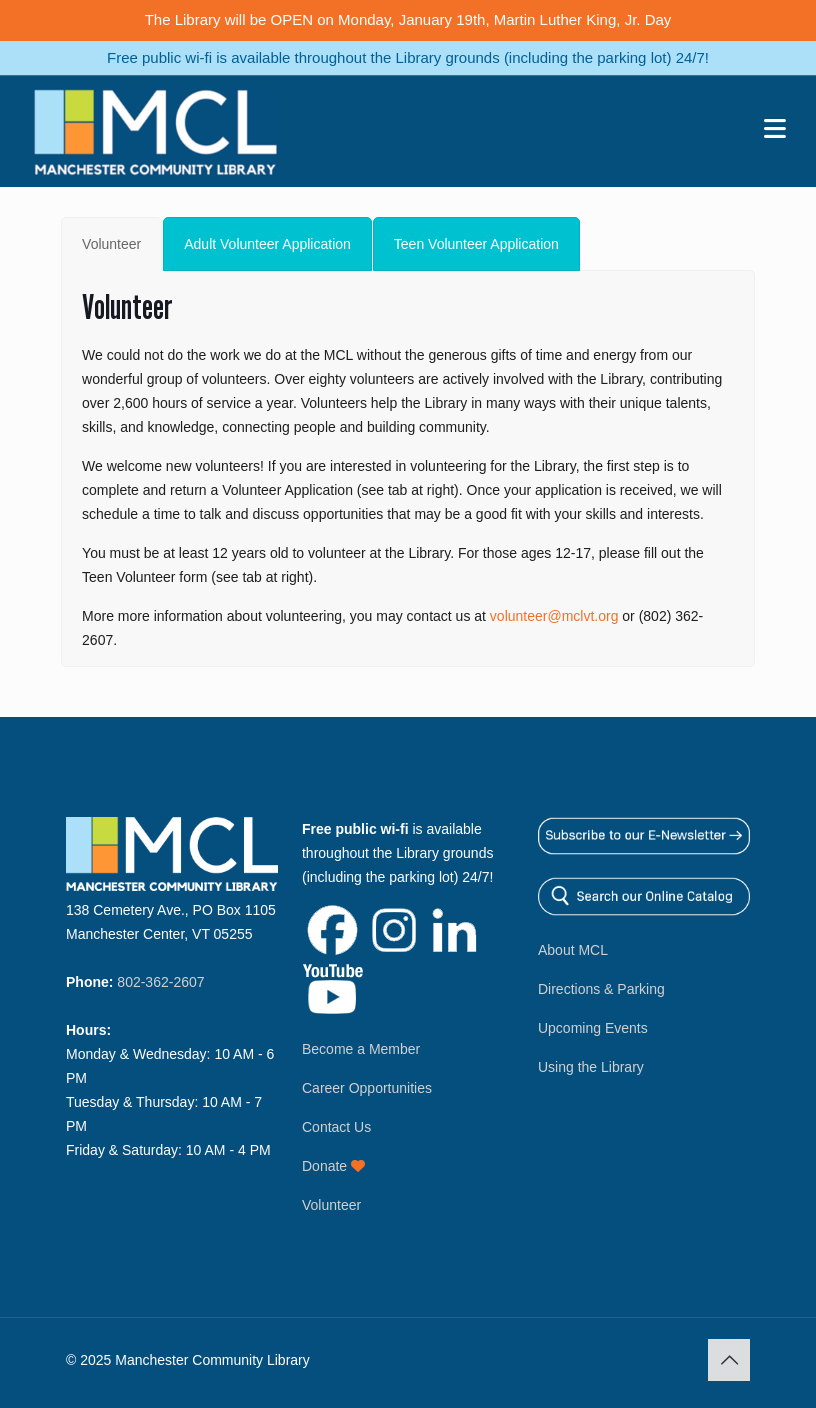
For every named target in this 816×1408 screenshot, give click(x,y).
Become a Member (361, 1049)
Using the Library (591, 1067)
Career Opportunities (367, 1088)
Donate (333, 1166)
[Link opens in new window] (332, 951)
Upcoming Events (593, 1028)
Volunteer (331, 1205)
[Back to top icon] (729, 1360)
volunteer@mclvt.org (554, 616)
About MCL (573, 950)
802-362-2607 (160, 982)
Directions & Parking (601, 989)
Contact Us (336, 1127)
